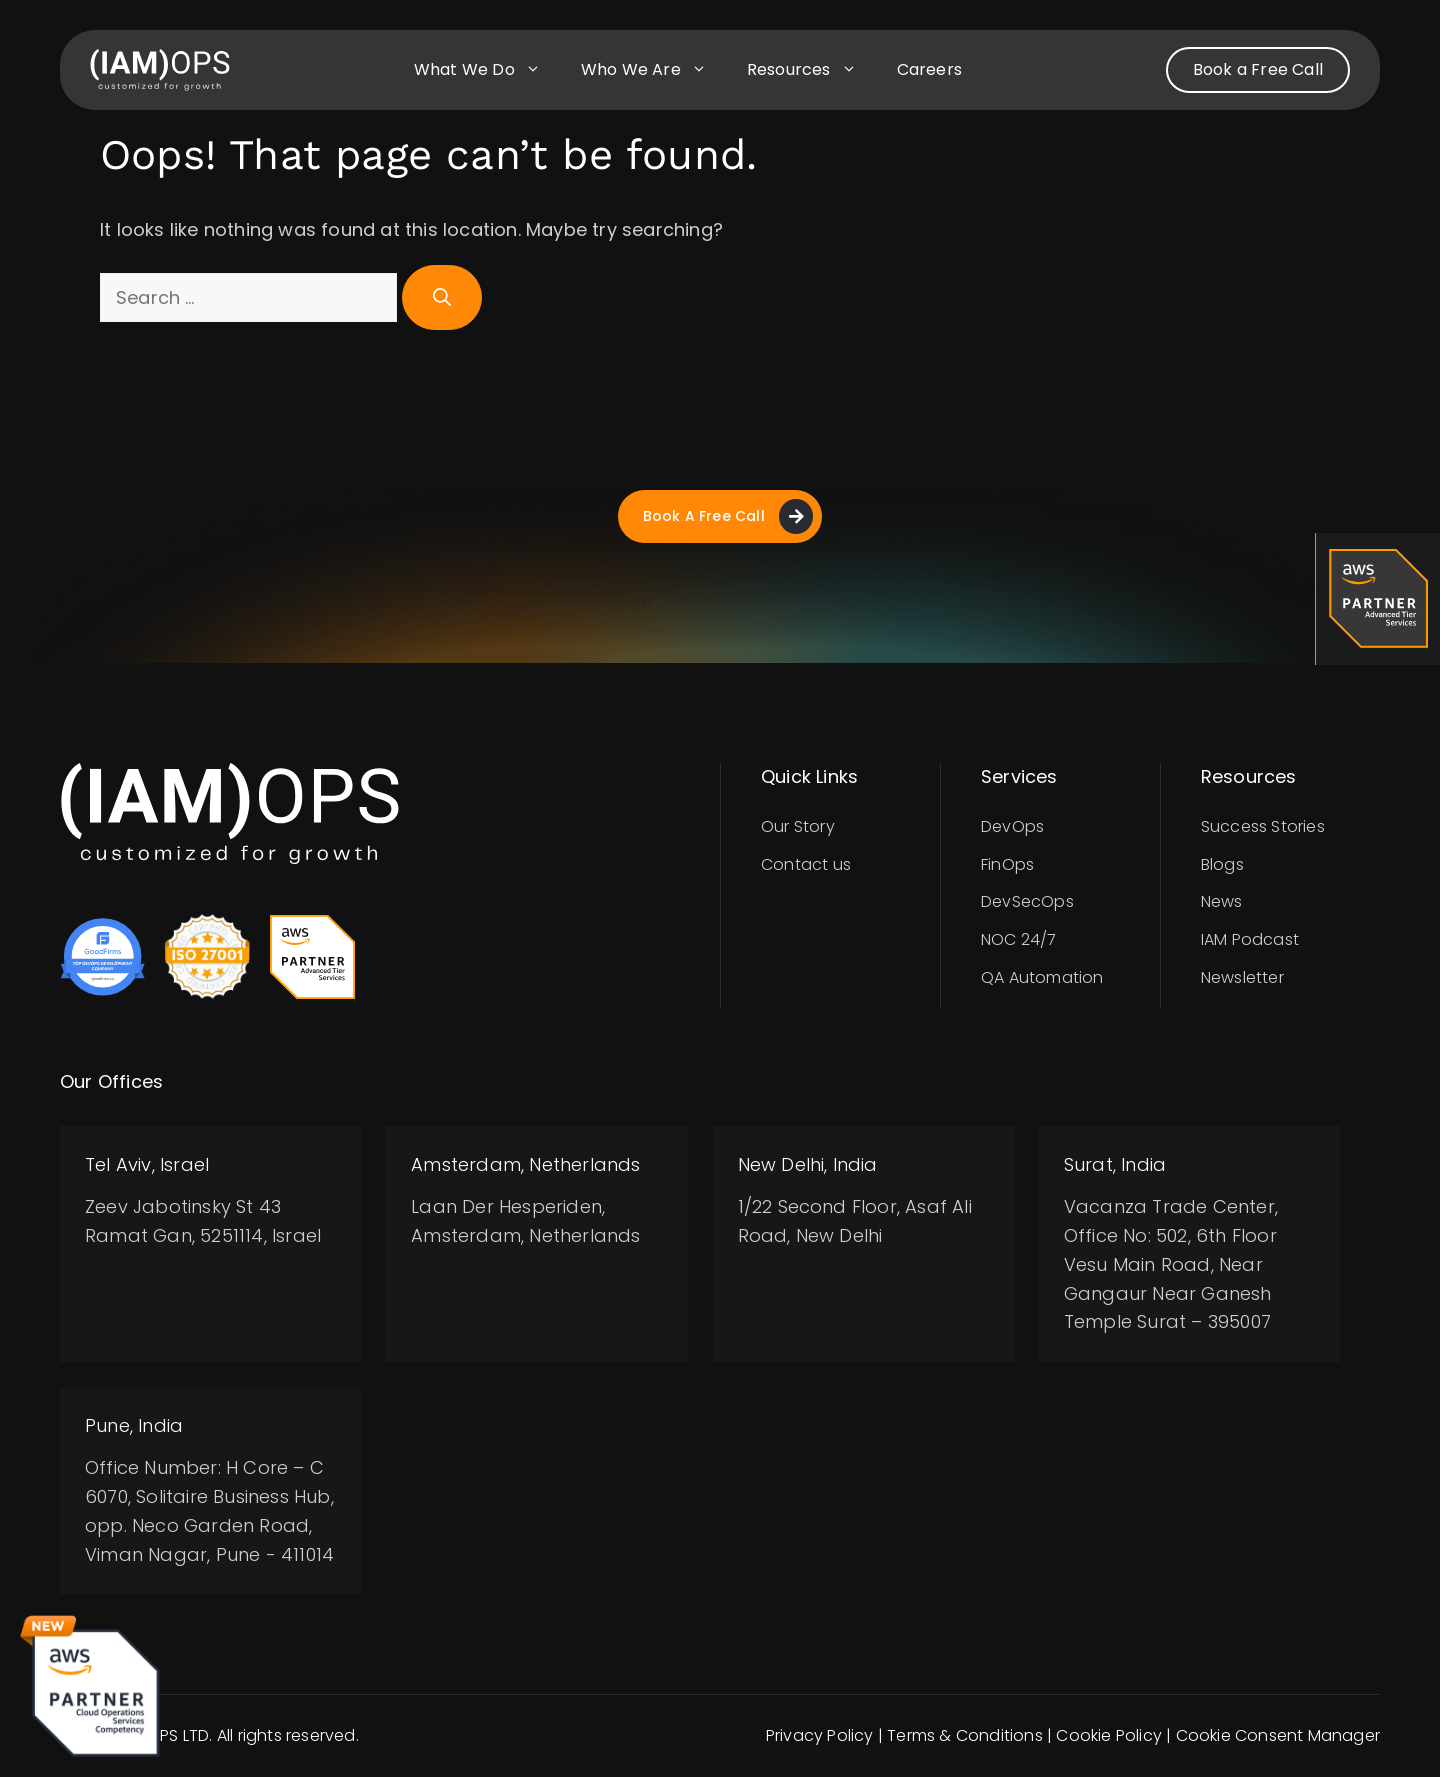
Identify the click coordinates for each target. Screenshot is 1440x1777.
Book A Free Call (727, 516)
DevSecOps (1027, 902)
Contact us (806, 864)
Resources (812, 70)
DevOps (1012, 826)
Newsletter (1242, 977)
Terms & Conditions (965, 1736)
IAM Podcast (1250, 939)
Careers (929, 69)
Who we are (654, 70)
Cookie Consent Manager (1278, 1736)
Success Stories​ (1263, 826)
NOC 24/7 (1019, 939)
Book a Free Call (1258, 69)
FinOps (1007, 864)
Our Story (798, 826)
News (1222, 902)
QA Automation (1042, 977)
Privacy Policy (820, 1736)
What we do (487, 70)
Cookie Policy (1109, 1736)
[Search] (442, 297)
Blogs (1222, 864)
